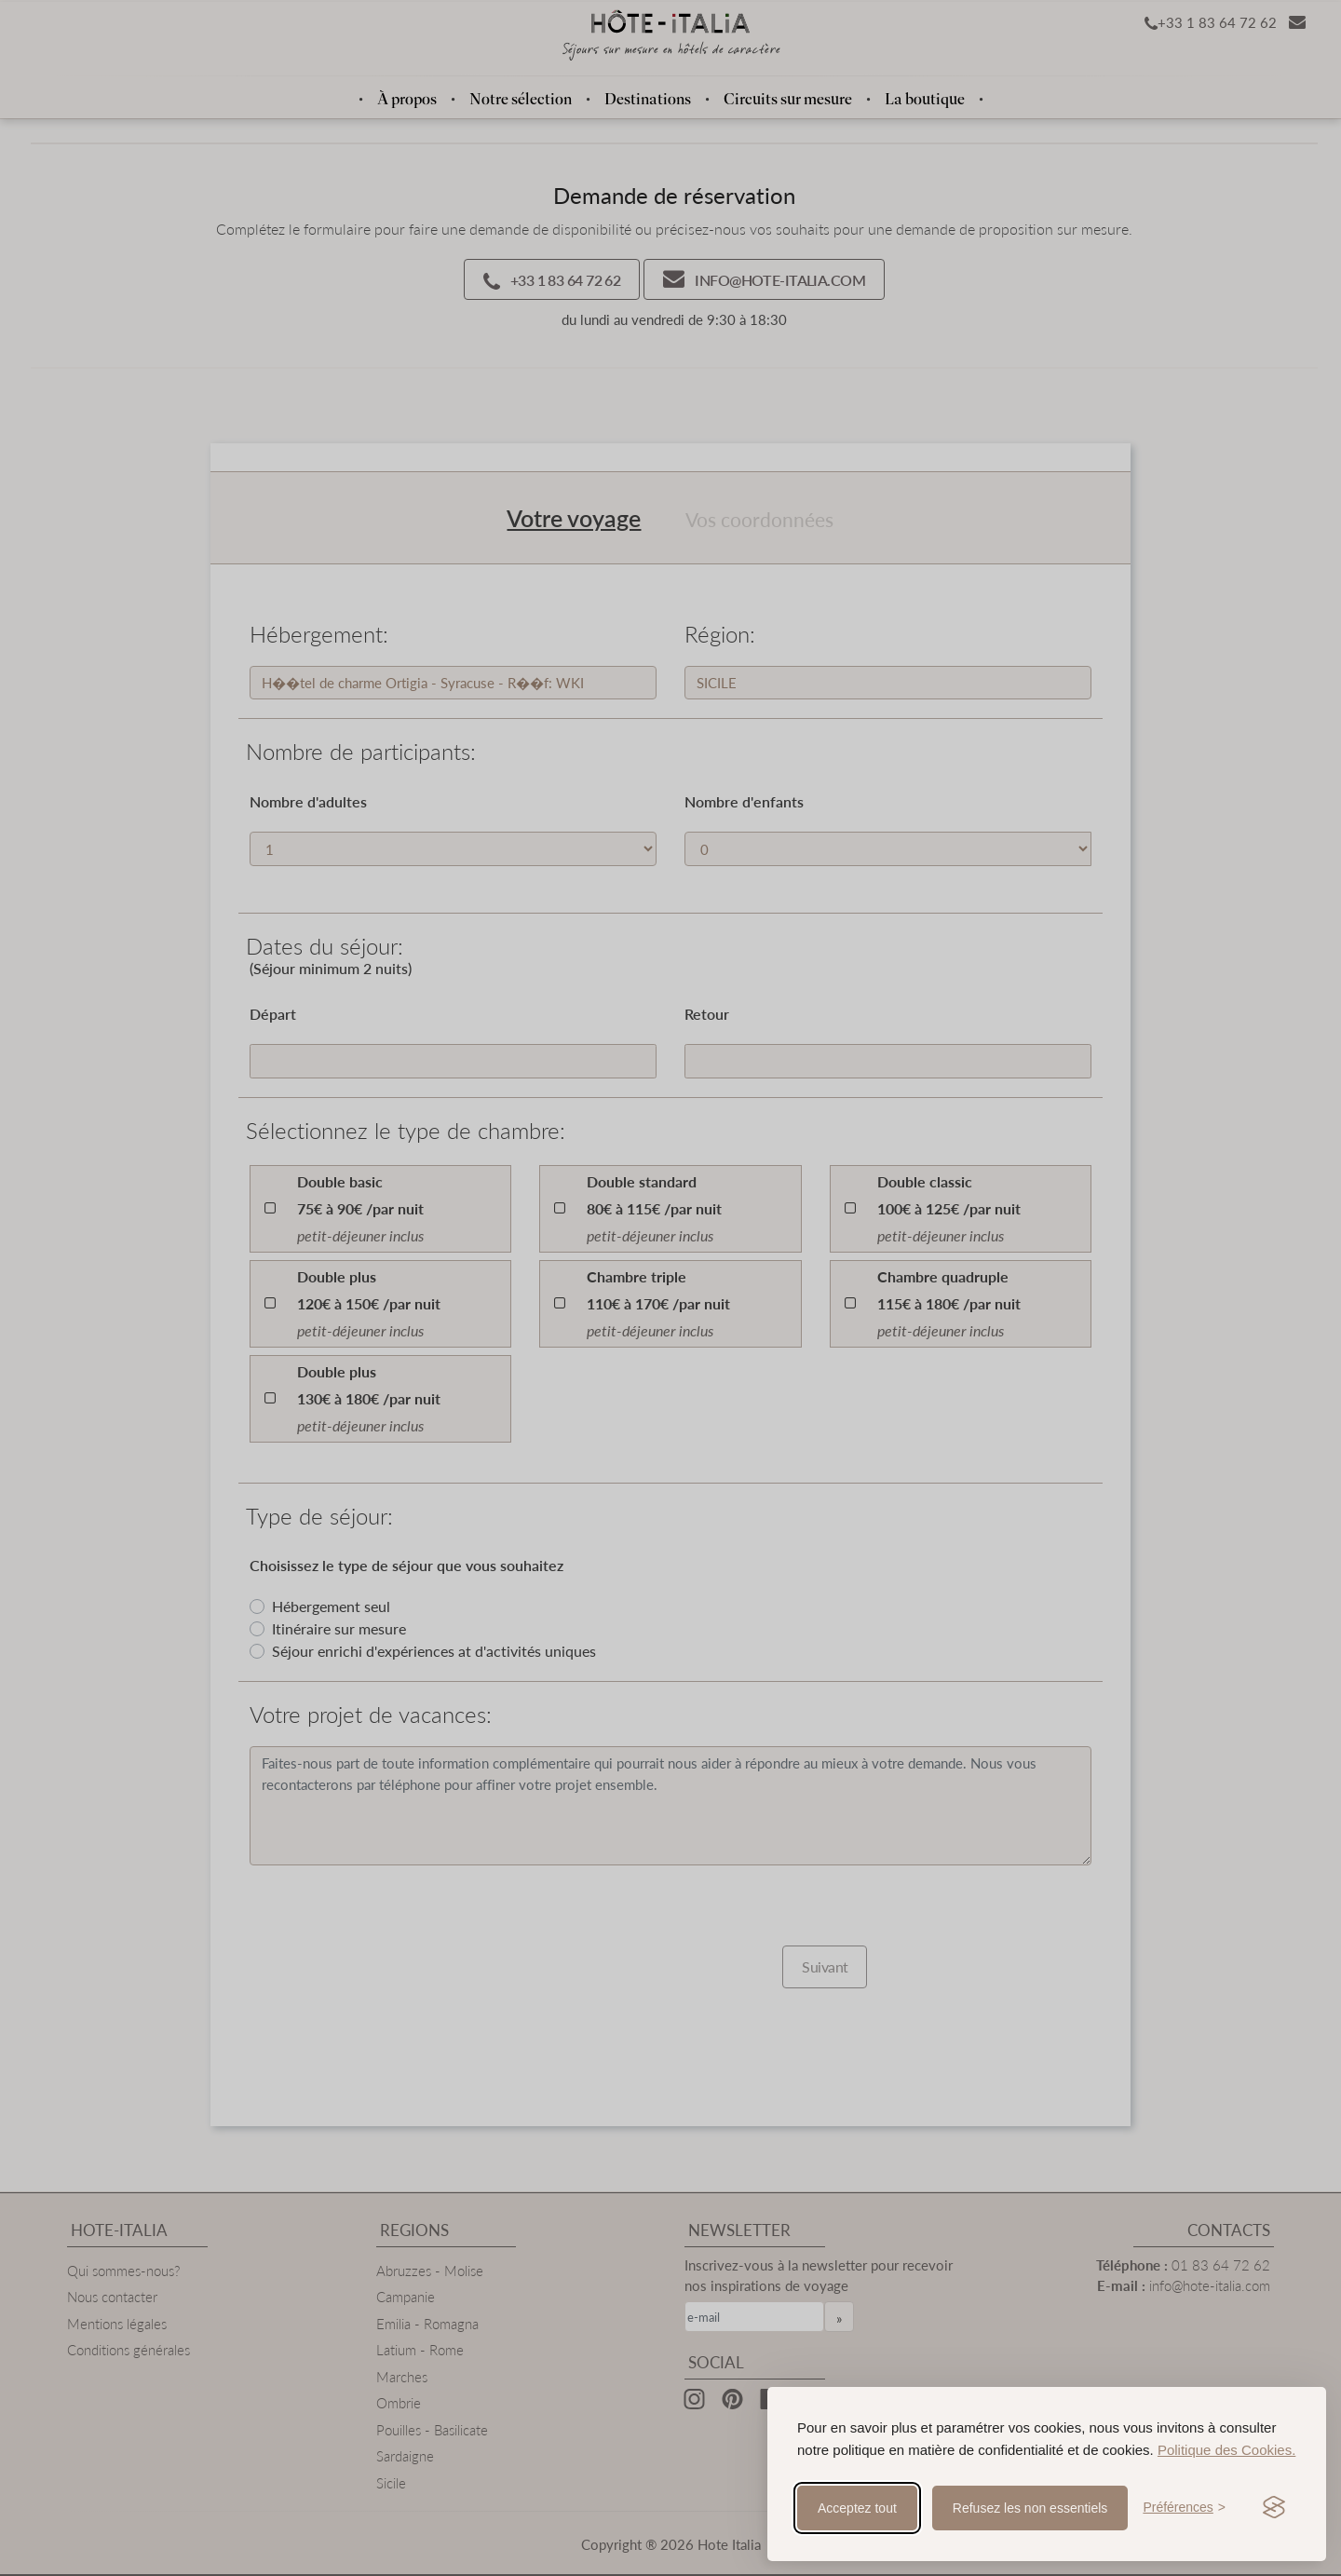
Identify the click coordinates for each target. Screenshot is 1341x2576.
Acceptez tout (857, 2508)
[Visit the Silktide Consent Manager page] (1274, 2508)
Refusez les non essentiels (1030, 2508)
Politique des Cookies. (1226, 2450)
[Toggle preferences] (1184, 2507)
